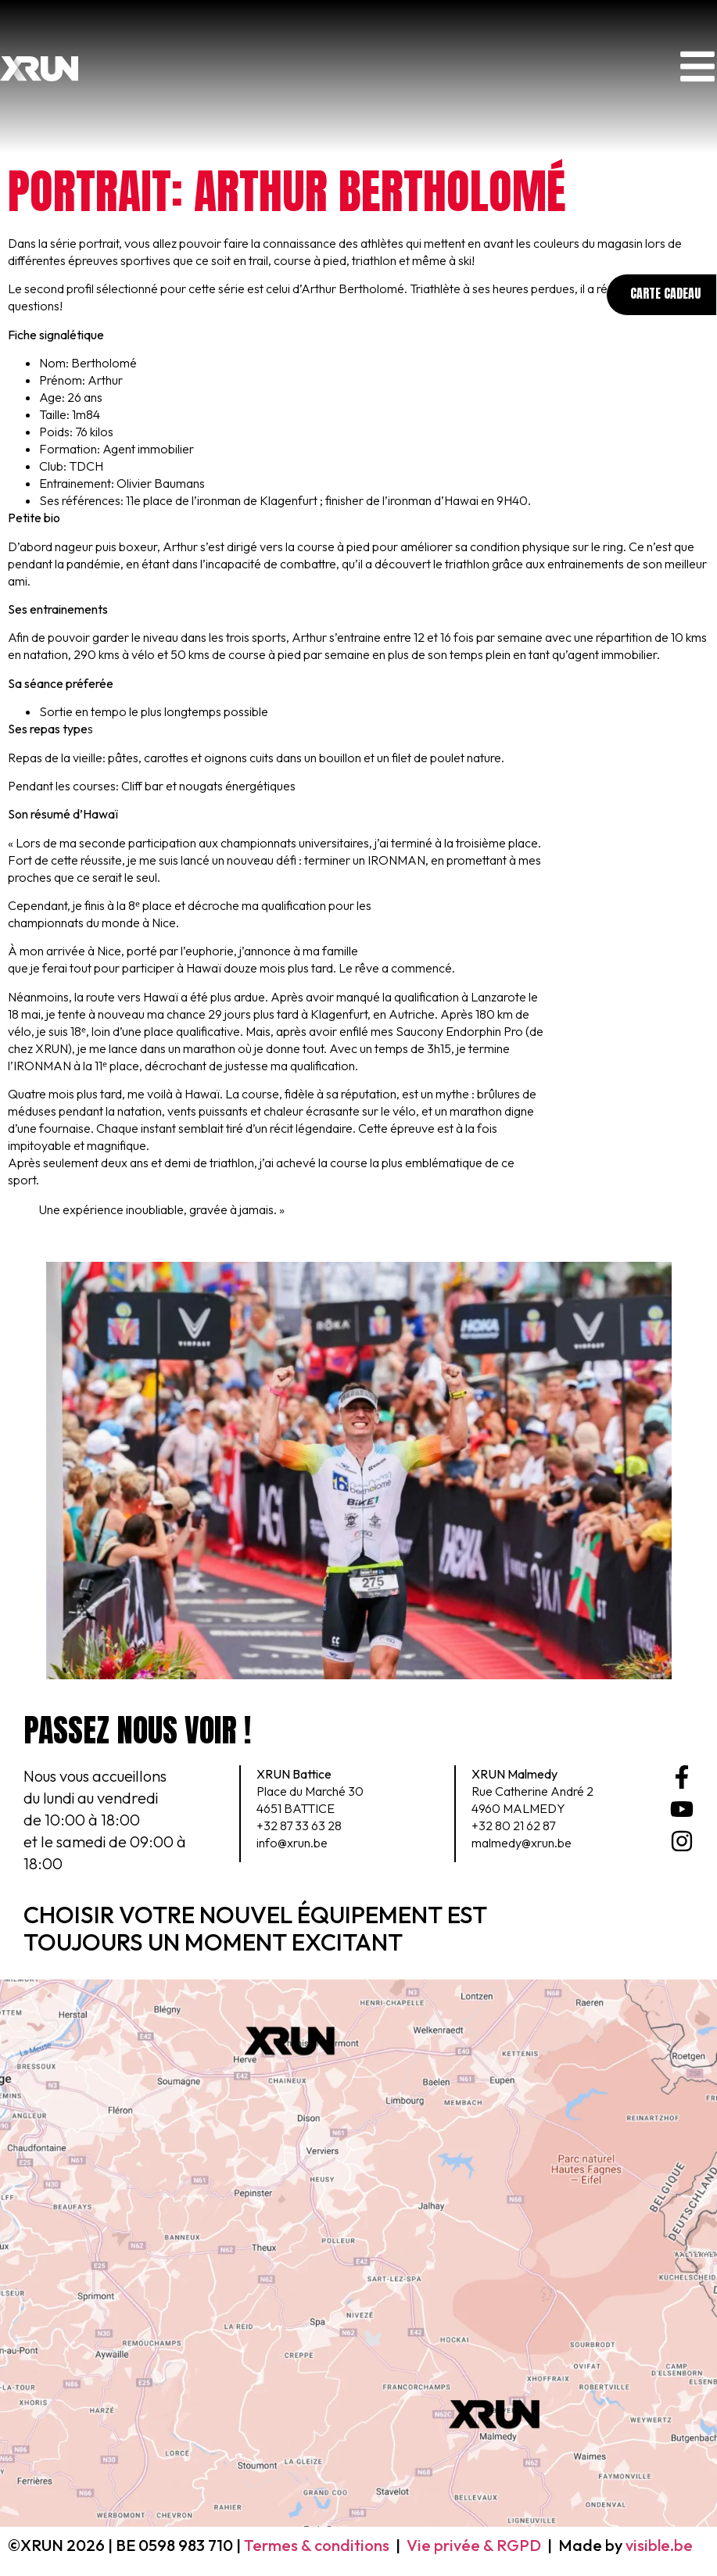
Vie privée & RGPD (474, 2545)
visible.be (659, 2545)
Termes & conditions (316, 2545)
